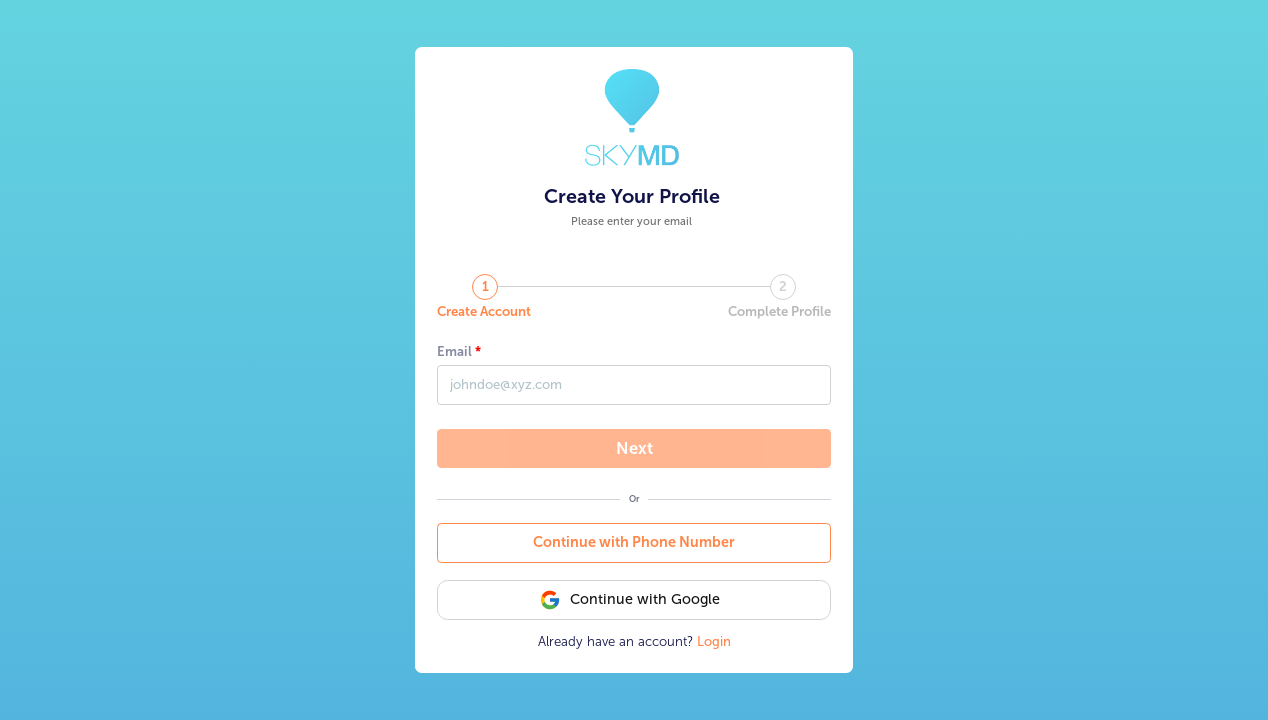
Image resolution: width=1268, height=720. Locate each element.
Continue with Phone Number (634, 542)
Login (714, 641)
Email (454, 351)
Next (634, 448)
